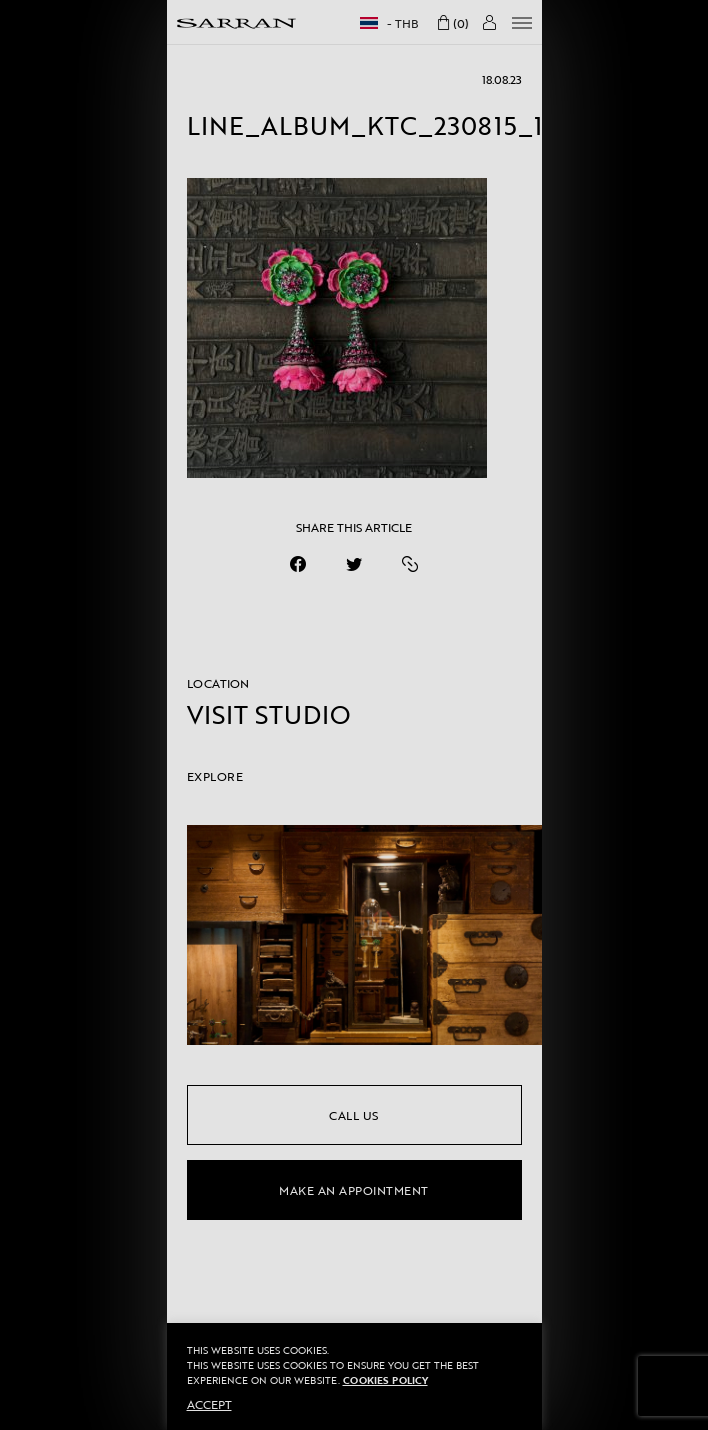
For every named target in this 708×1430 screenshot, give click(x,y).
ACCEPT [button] (209, 1404)
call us (354, 1115)
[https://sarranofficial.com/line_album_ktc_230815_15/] (410, 564)
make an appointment (354, 1190)
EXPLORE (215, 776)
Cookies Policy (385, 1380)
